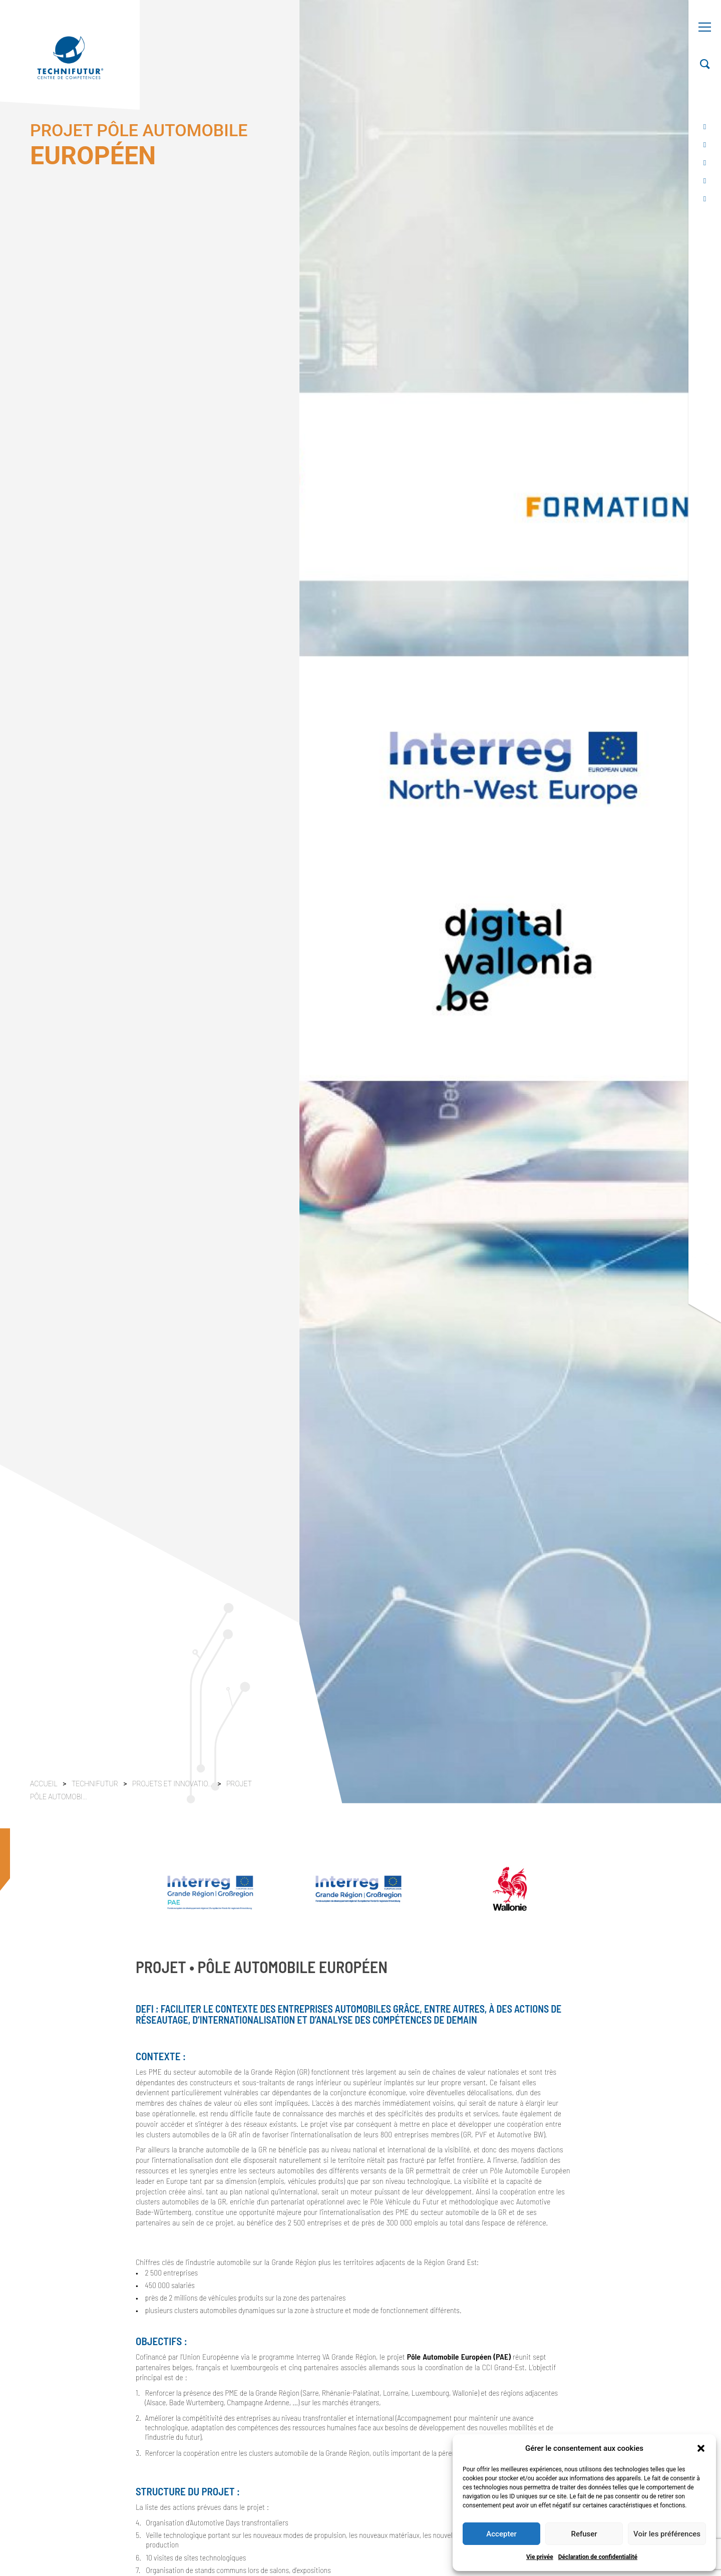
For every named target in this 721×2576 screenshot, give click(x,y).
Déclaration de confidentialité (597, 2556)
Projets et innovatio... (173, 1784)
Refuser (584, 2533)
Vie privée (539, 2556)
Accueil (44, 1784)
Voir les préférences (666, 2533)
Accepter (501, 2533)
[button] (701, 2448)
